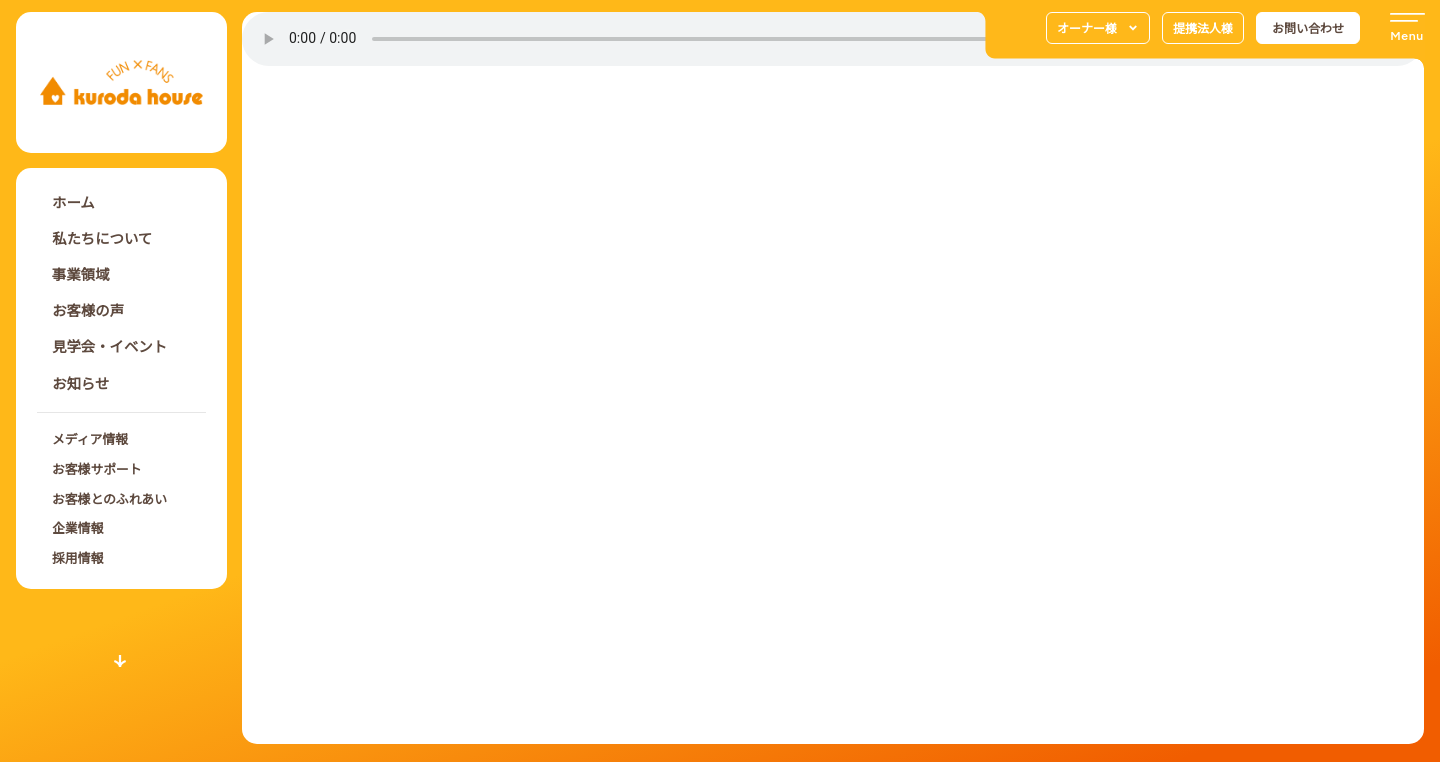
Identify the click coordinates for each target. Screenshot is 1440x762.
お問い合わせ (1308, 27)
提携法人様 (1203, 27)
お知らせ (80, 382)
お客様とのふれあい (109, 498)
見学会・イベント (109, 345)
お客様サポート (97, 468)
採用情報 (77, 557)
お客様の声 (88, 309)
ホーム (73, 201)
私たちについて (102, 237)
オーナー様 (1098, 28)
